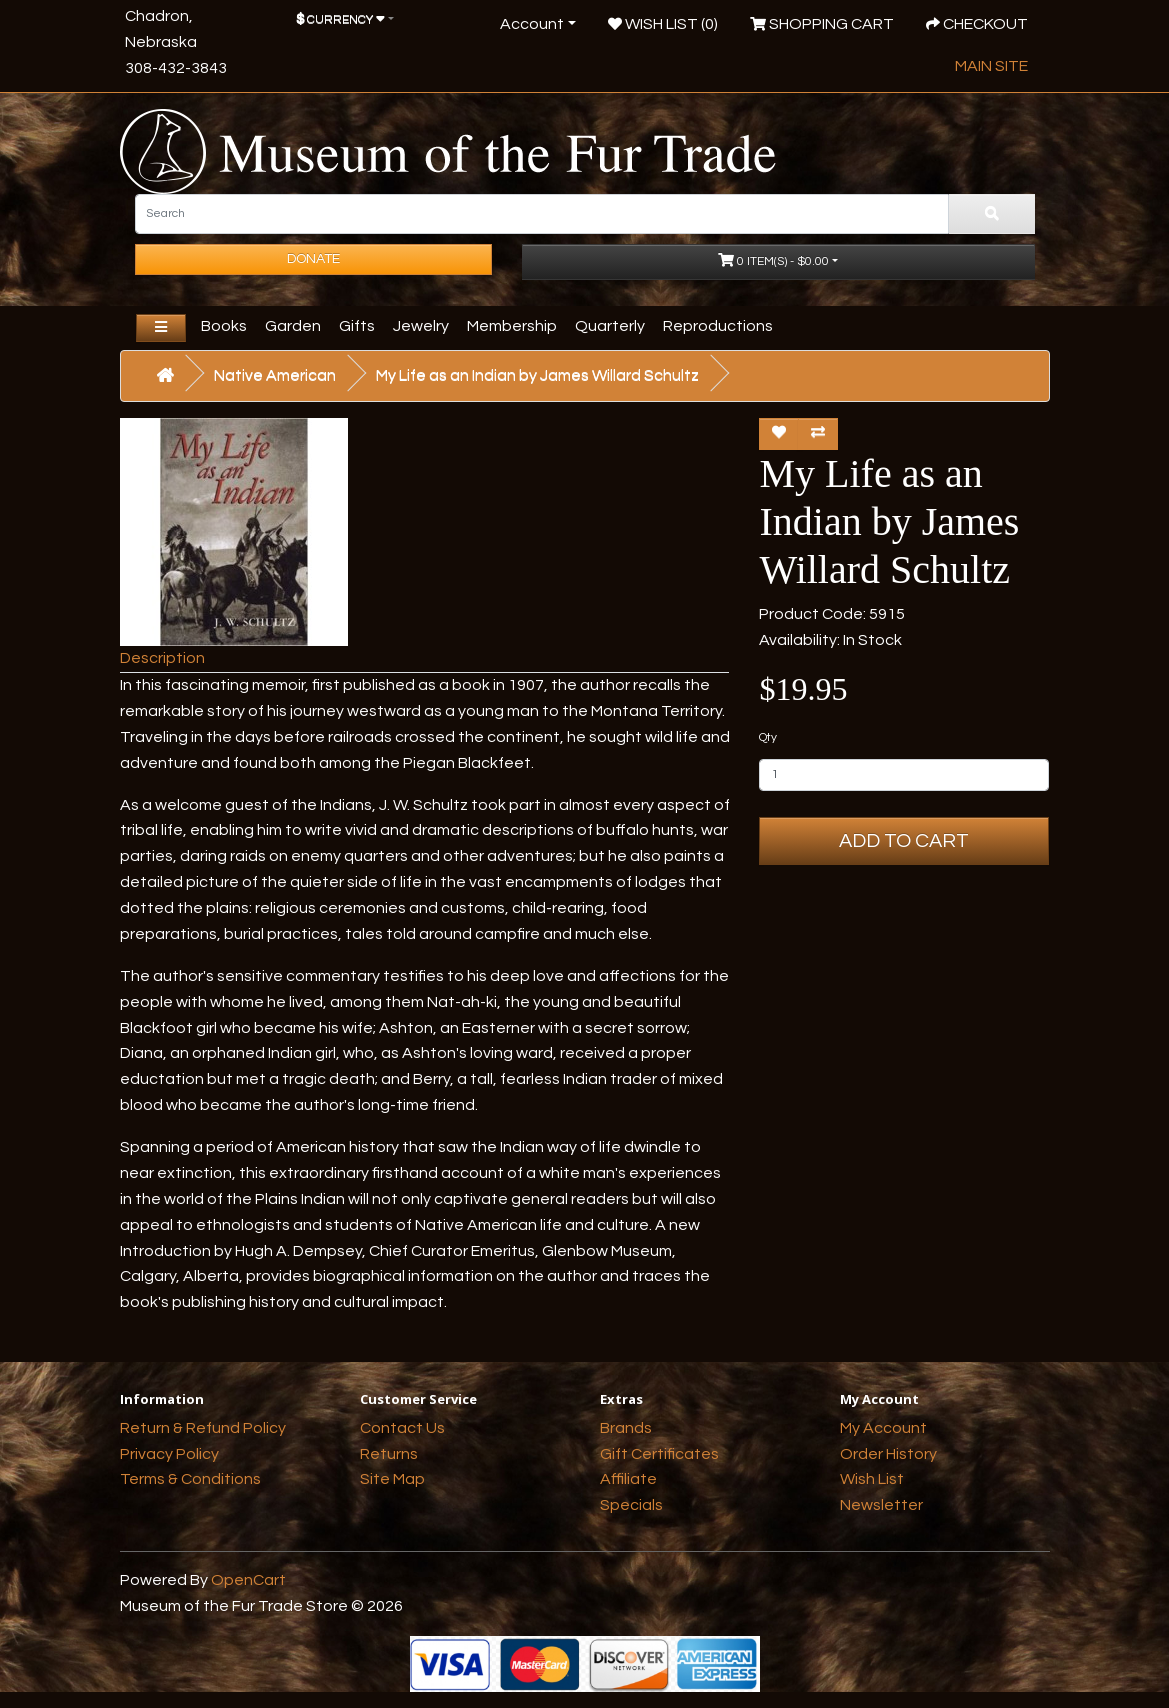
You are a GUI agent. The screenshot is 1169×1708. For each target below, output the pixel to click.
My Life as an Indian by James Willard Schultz (537, 375)
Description (162, 658)
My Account (883, 1428)
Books (224, 326)
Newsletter (881, 1505)
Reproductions (718, 326)
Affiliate (628, 1479)
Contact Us (402, 1428)
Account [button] (532, 24)
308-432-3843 (176, 68)
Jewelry (421, 326)
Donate (313, 259)
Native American (275, 375)
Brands (626, 1428)
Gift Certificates (659, 1454)
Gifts (357, 326)
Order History (888, 1454)
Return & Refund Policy (203, 1428)
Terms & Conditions (190, 1479)
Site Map (392, 1479)
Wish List (872, 1479)
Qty (768, 737)
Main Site (991, 66)
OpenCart (248, 1580)
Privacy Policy (169, 1454)
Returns (389, 1454)
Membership (512, 326)
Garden (293, 326)
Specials (631, 1505)
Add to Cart (904, 841)
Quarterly (610, 326)
